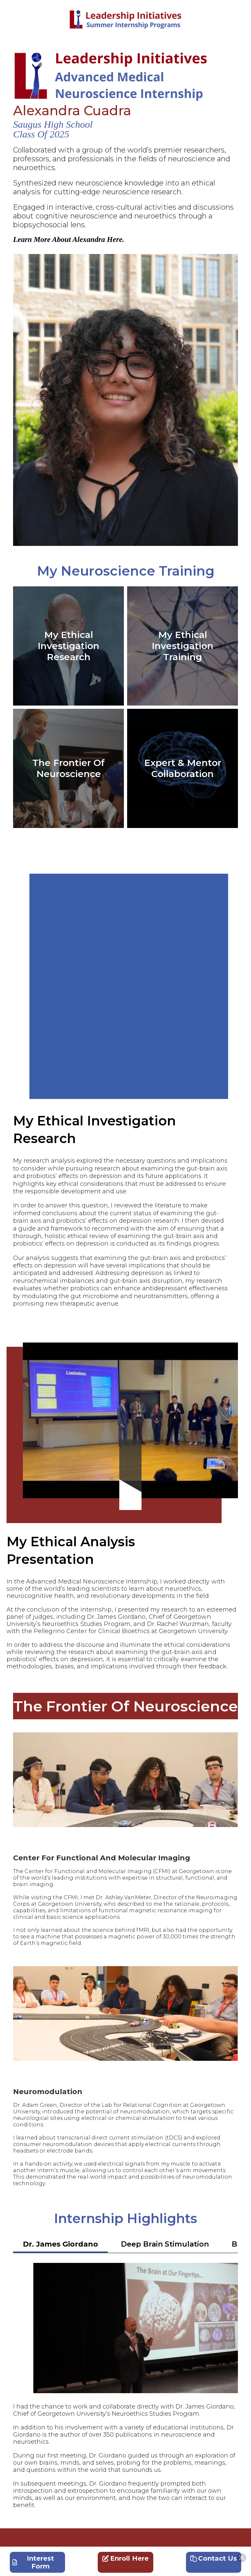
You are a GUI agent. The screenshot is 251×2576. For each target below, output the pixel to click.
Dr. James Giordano (60, 2244)
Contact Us (213, 2558)
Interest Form (33, 2562)
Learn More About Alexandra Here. (68, 239)
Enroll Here (125, 2558)
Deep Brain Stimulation (165, 2244)
